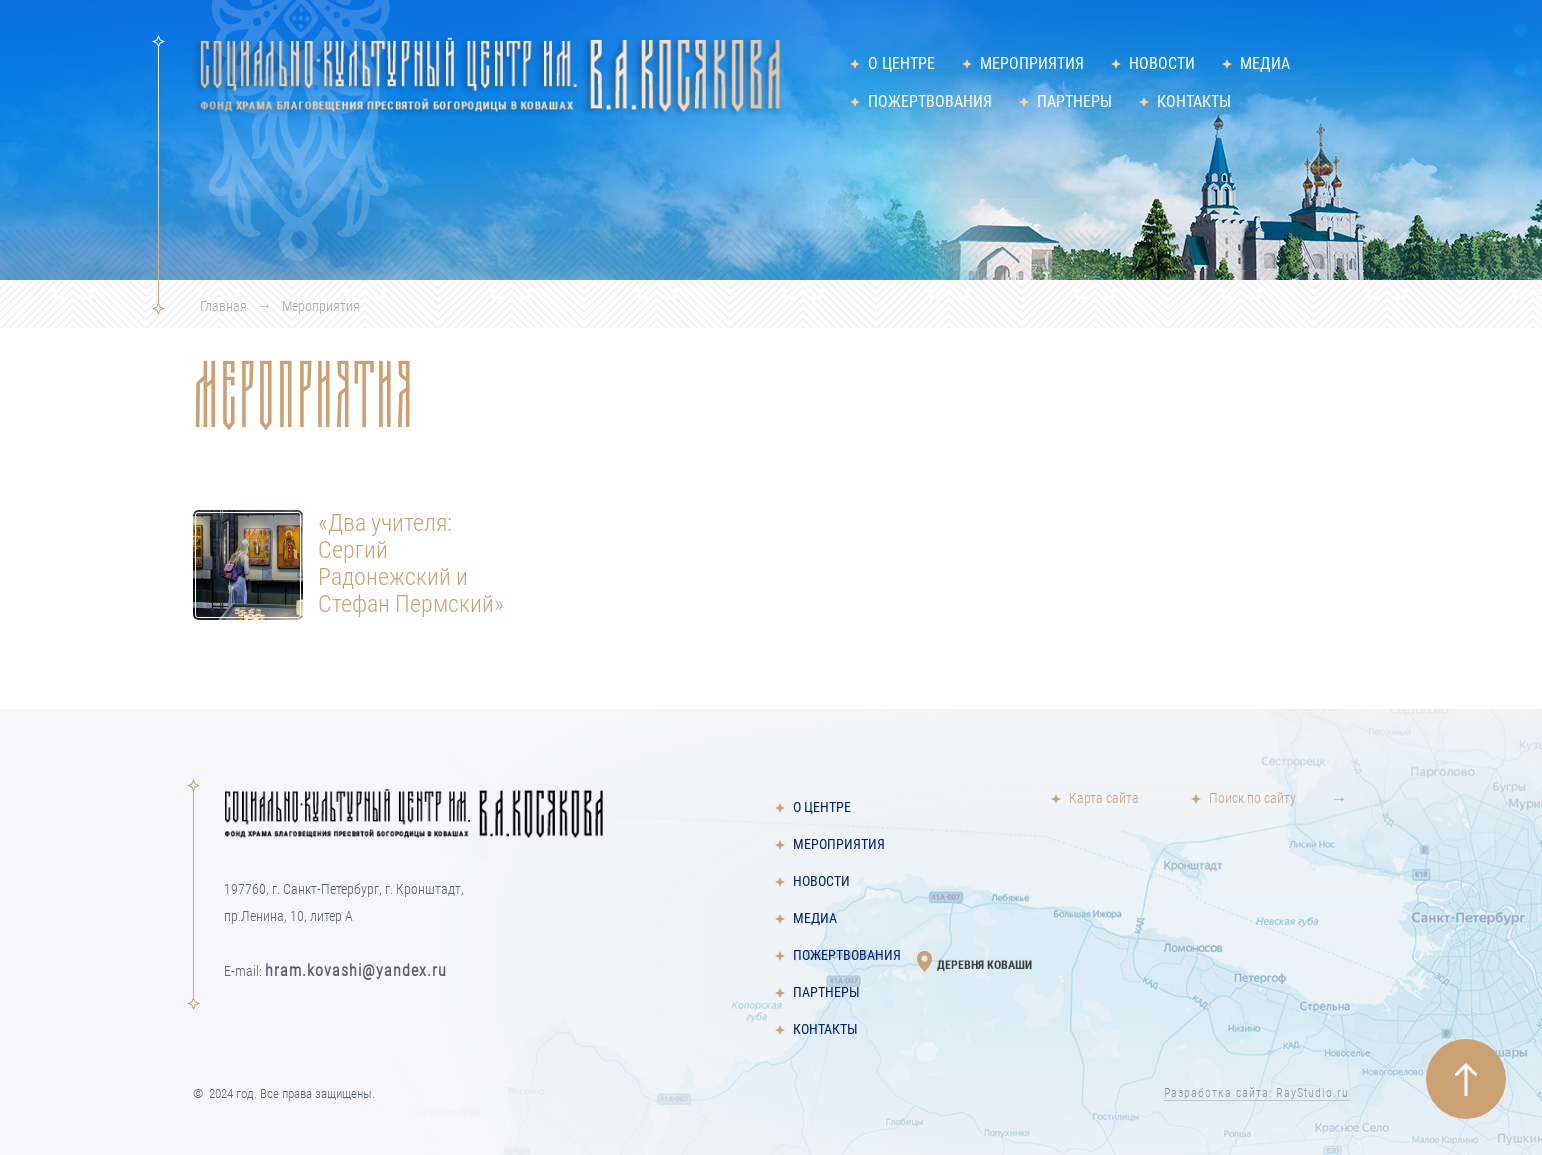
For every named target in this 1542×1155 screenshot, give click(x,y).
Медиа (1265, 63)
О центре (901, 63)
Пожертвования (930, 101)
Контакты (1194, 101)
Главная (223, 306)
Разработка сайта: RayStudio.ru (1256, 1093)
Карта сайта (1104, 798)
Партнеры (1074, 101)
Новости (1162, 63)
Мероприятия (1032, 63)
